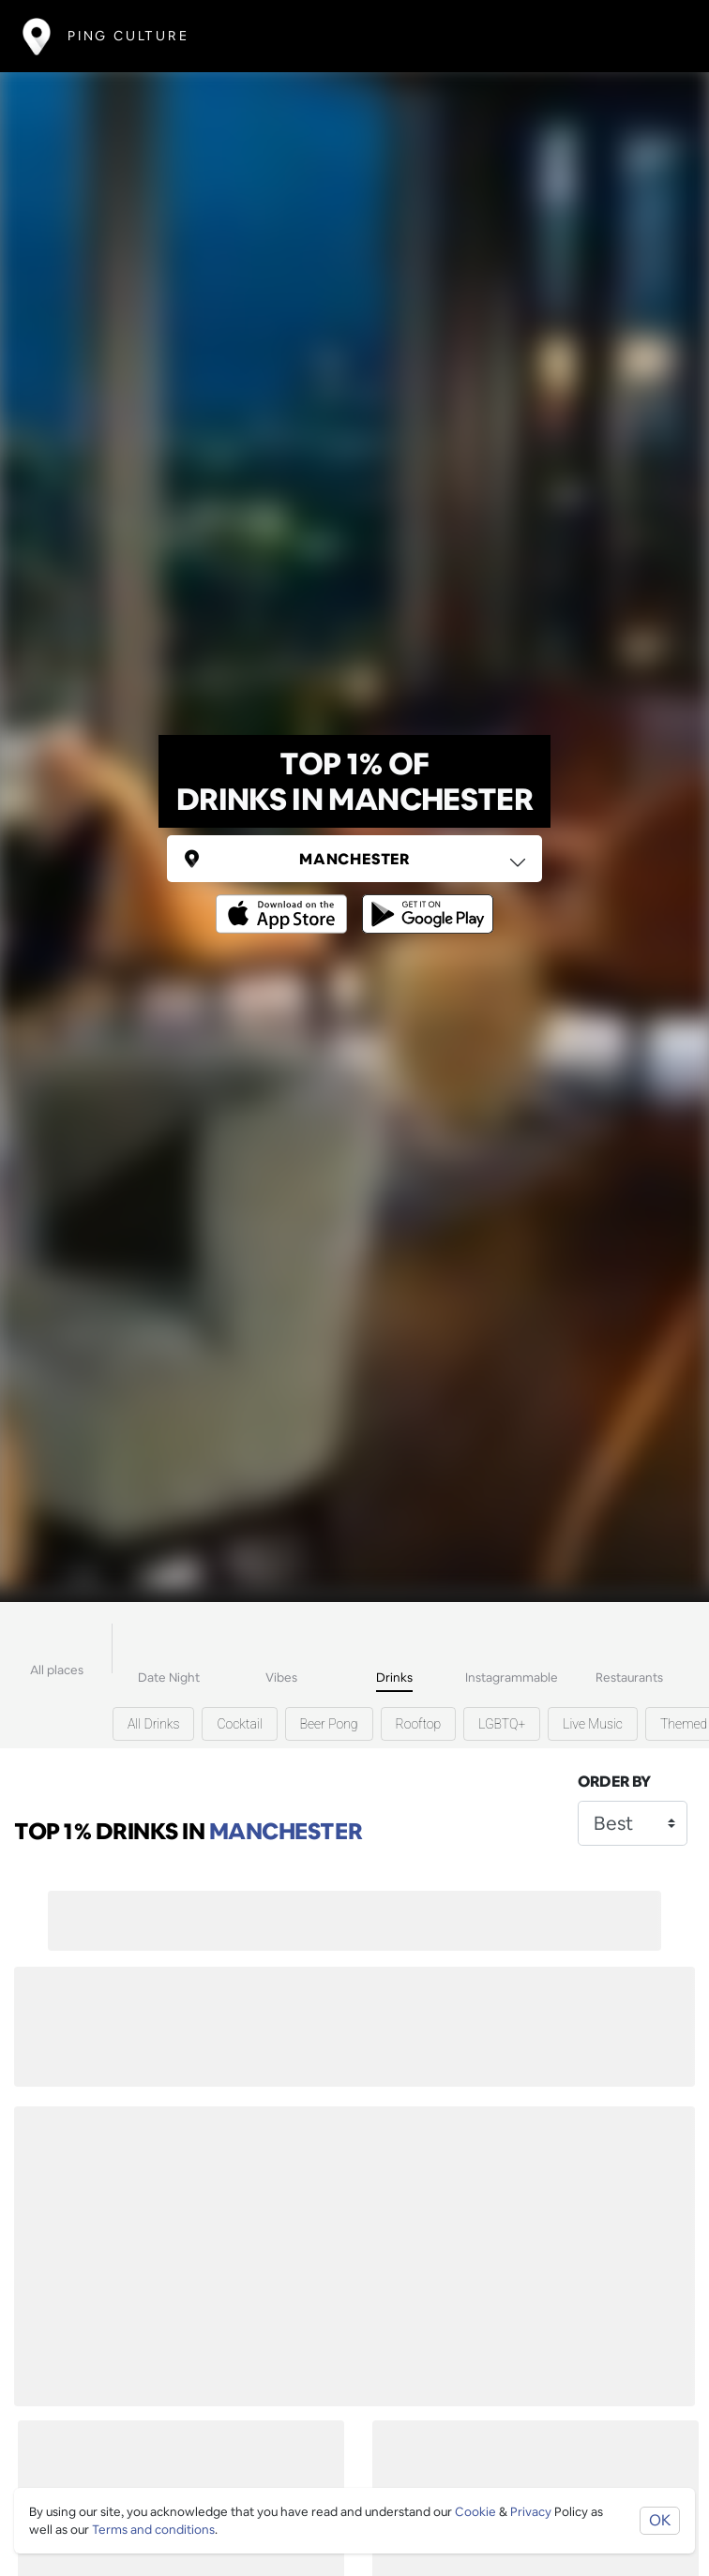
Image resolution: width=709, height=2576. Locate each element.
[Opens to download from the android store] (423, 900)
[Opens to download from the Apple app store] (285, 900)
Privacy (530, 2512)
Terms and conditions (153, 2530)
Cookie (475, 2512)
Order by (614, 1781)
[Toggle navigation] (658, 36)
